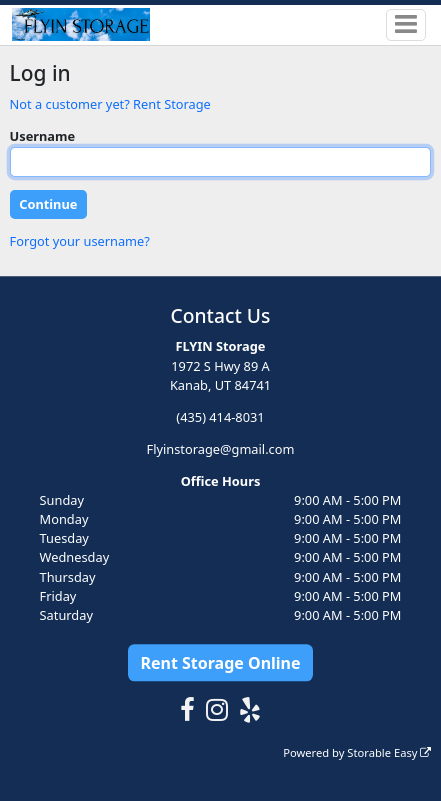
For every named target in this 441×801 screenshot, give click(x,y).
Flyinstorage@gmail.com (221, 449)
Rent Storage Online (220, 663)
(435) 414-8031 (220, 417)
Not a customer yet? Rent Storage (110, 104)
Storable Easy (389, 752)
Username (43, 136)
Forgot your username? (80, 241)
